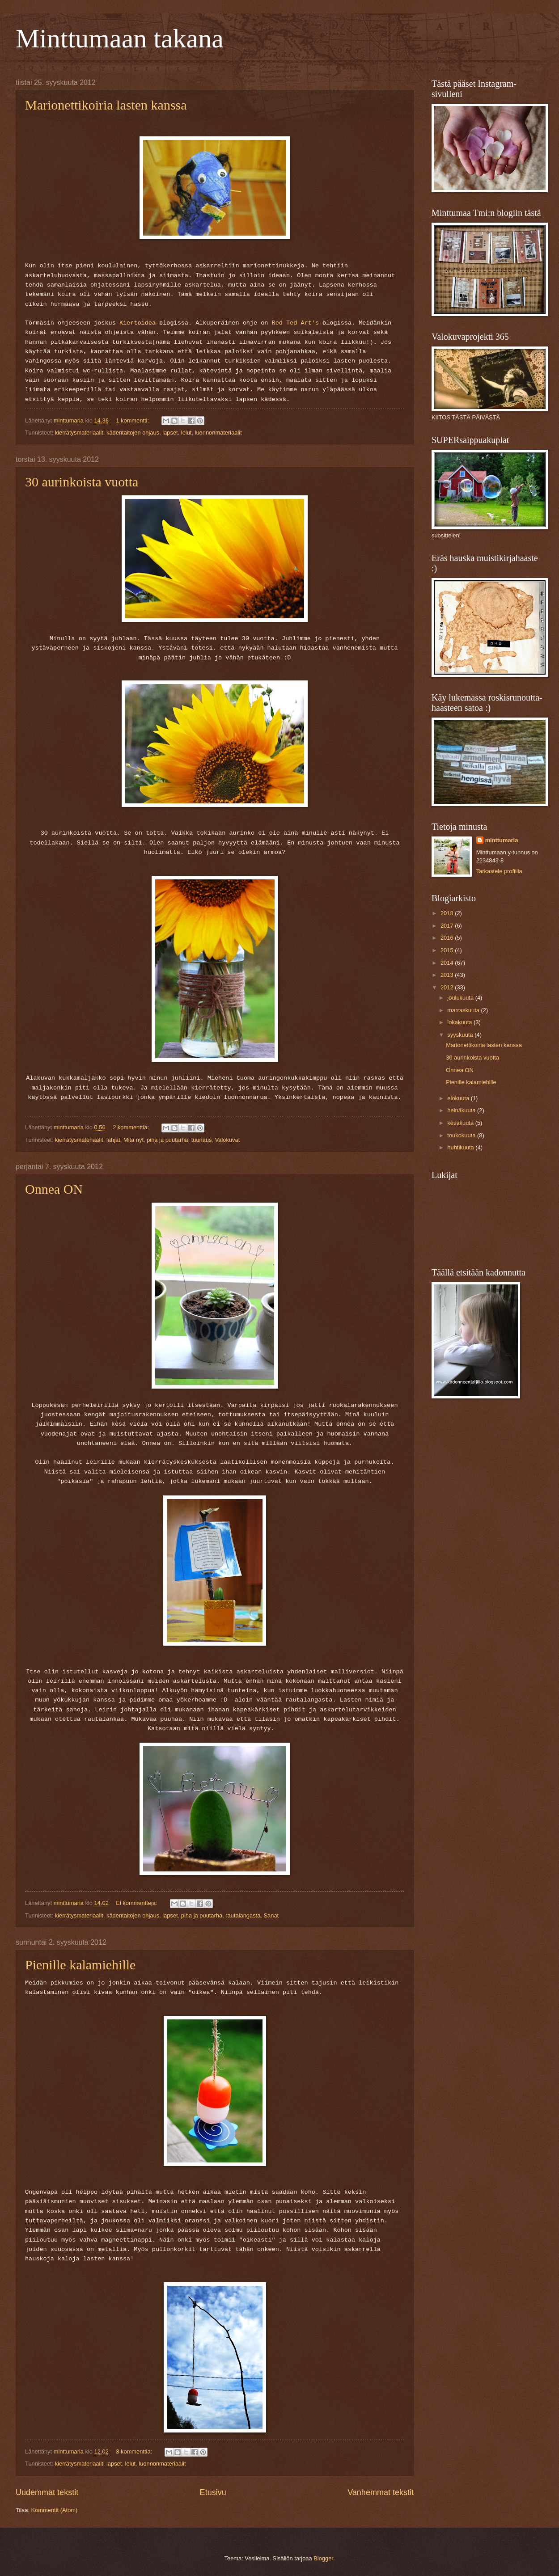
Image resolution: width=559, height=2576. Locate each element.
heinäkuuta (462, 1110)
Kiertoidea (137, 323)
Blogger (323, 2558)
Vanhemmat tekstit (380, 2492)
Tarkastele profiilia (499, 871)
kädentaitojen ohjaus (132, 432)
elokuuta (458, 1098)
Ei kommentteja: (137, 1903)
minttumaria (501, 840)
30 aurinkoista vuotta (81, 481)
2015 (447, 950)
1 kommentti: (133, 420)
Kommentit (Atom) (54, 2510)
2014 (447, 962)
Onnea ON (54, 1189)
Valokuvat (227, 1139)
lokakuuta (460, 1022)
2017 (447, 925)
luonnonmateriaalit (218, 432)
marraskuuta (464, 1010)
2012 (447, 987)
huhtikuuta (461, 1147)
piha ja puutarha (167, 1139)
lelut (186, 432)
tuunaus (201, 1139)
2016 (447, 937)
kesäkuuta (461, 1122)
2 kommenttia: (131, 1127)
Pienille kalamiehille (80, 1964)
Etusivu (213, 2492)
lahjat (113, 1139)
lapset (170, 432)
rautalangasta (242, 1915)
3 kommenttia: (134, 2451)
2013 (447, 974)
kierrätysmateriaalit (79, 432)
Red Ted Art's (295, 323)
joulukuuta (461, 997)
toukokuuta (462, 1135)
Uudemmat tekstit (47, 2492)
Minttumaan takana (120, 38)
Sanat (271, 1915)
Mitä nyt (133, 1139)
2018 (447, 913)
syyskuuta (460, 1034)
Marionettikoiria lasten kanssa (106, 104)
